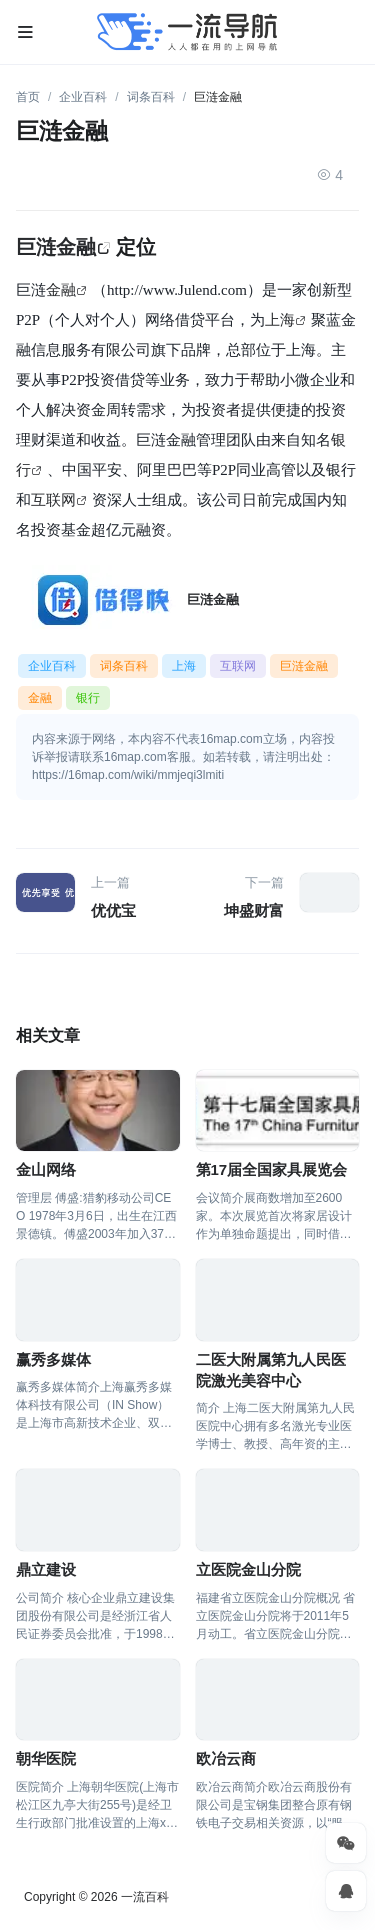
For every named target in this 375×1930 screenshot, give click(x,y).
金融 (61, 289)
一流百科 (145, 1897)
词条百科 (151, 97)
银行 (88, 698)
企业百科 (83, 97)
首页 (28, 97)
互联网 (53, 499)
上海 (280, 319)
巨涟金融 (56, 247)
